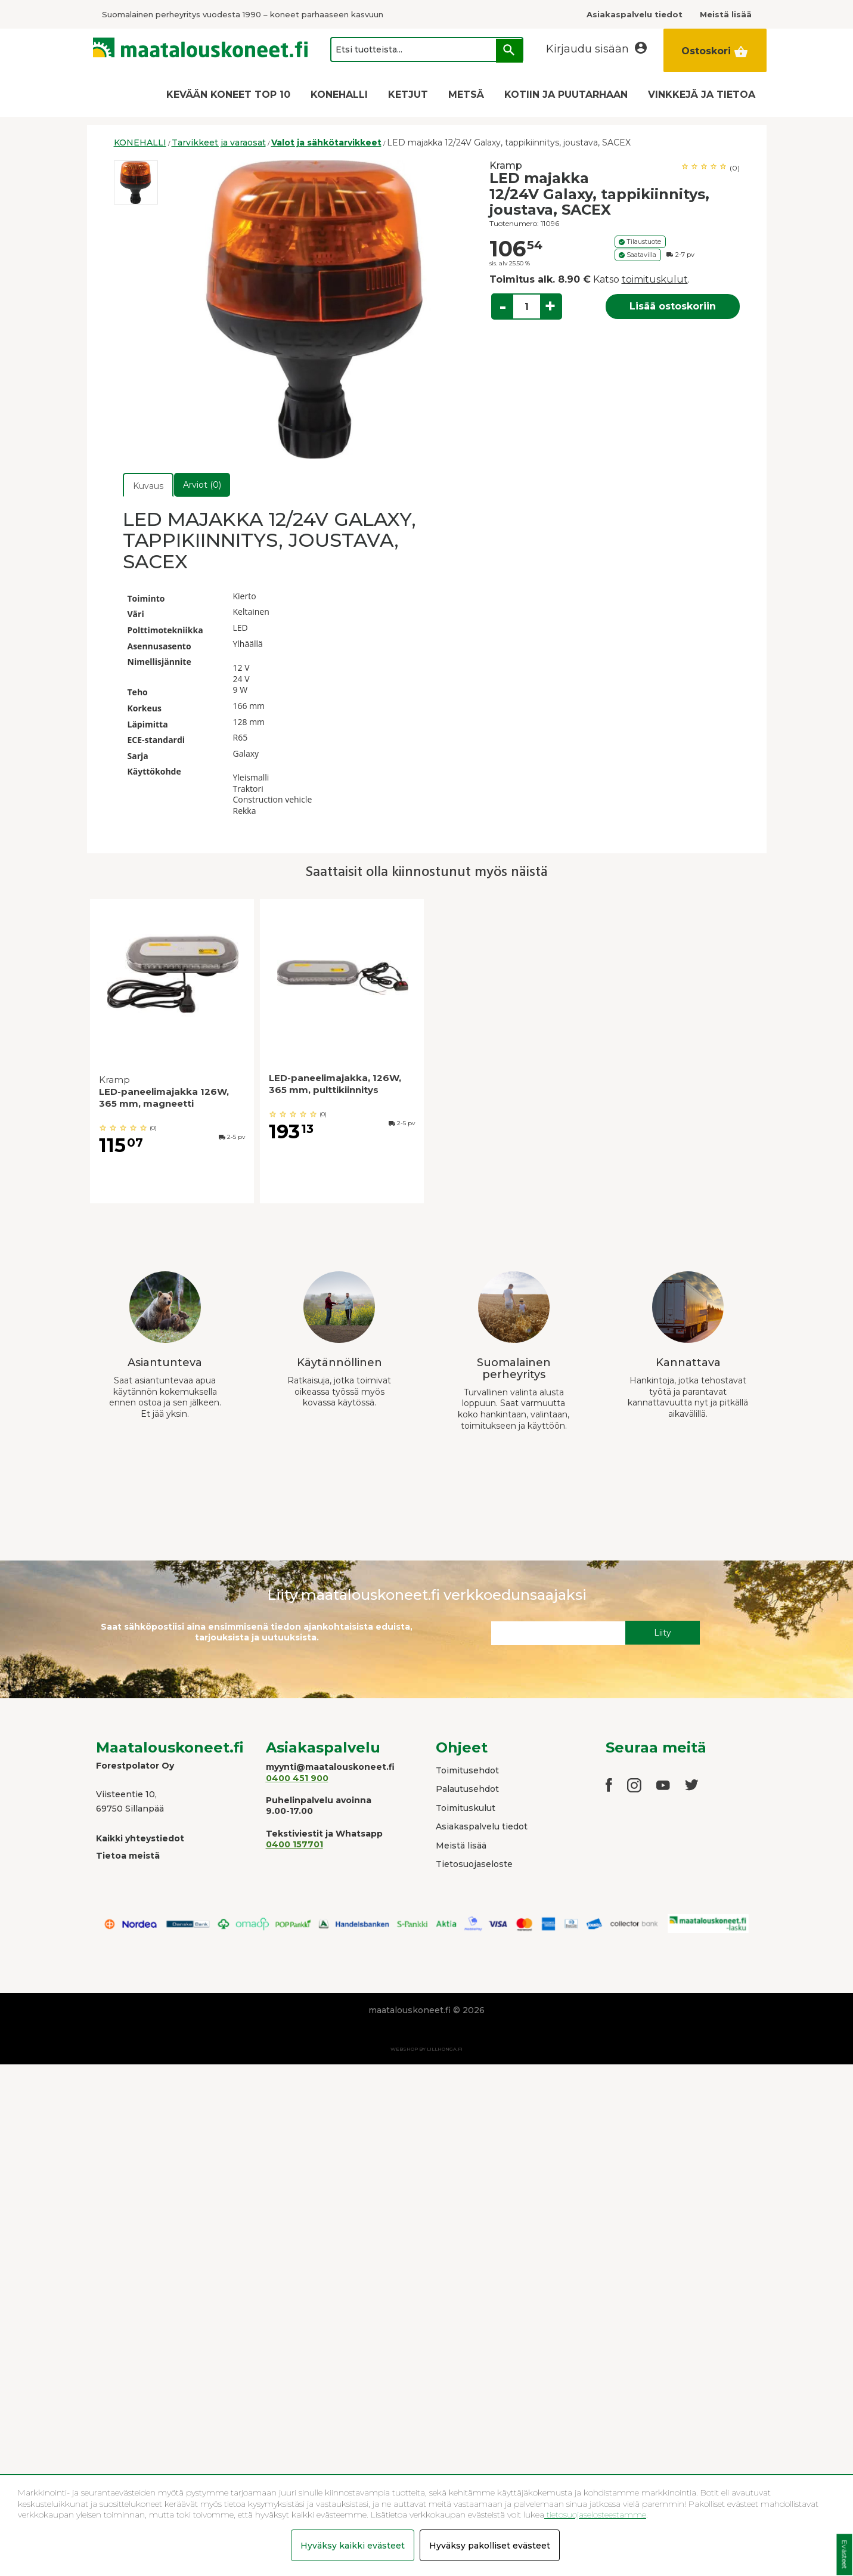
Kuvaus (148, 486)
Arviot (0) (202, 484)
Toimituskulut (465, 1808)
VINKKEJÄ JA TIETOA (701, 94)
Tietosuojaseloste (474, 1864)
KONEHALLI (339, 94)
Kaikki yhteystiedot (140, 1838)
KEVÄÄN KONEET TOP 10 (228, 94)
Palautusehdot (467, 1789)
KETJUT (408, 94)
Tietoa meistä (128, 1855)
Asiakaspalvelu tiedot (482, 1826)
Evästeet (844, 2554)
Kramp (505, 165)
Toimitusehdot (467, 1770)
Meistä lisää (461, 1845)
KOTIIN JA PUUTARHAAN (566, 94)
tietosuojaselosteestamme (595, 2514)
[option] (136, 182)
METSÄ (466, 94)
